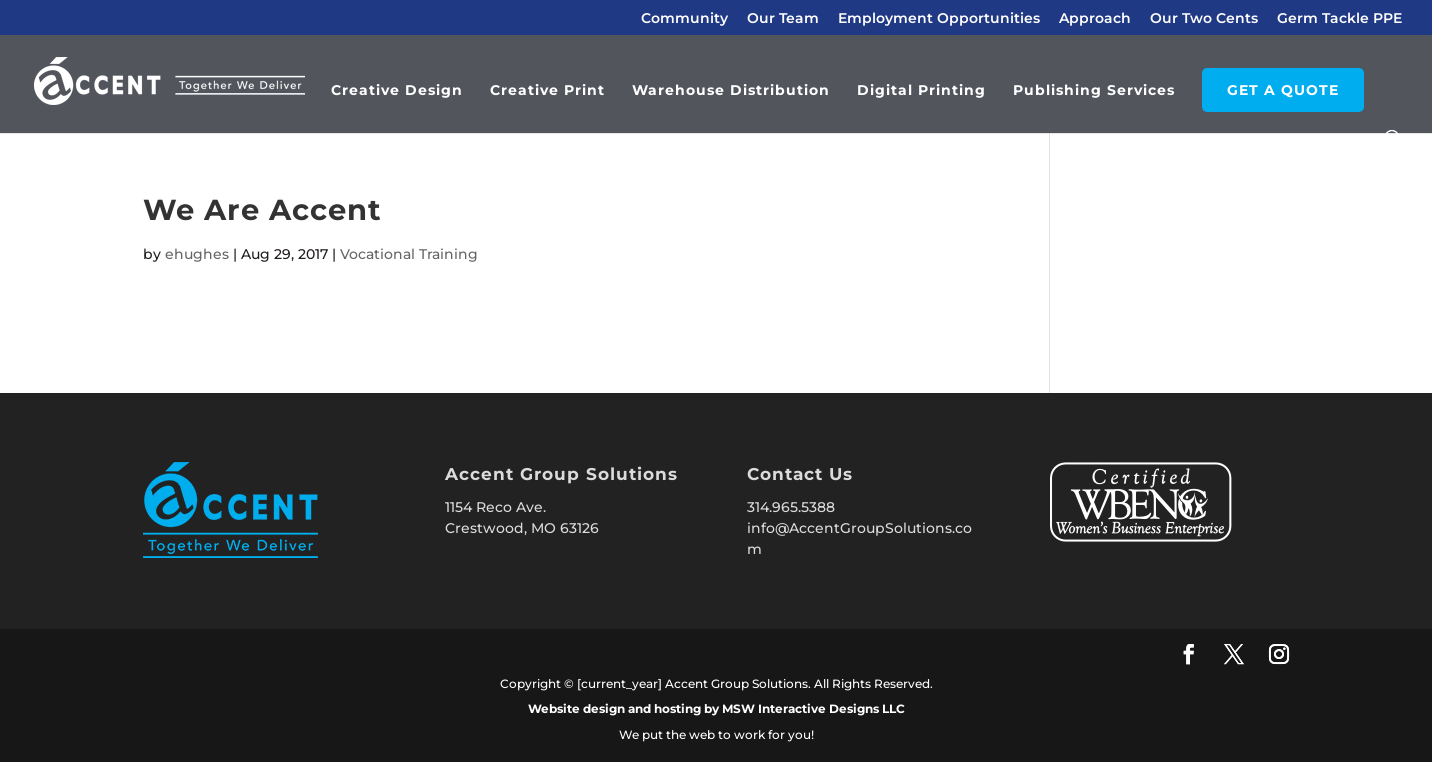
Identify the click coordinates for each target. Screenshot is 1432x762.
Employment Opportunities (939, 19)
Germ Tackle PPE (1339, 19)
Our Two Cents (1204, 19)
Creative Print (547, 91)
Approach (1095, 19)
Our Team (783, 19)
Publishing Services (1094, 91)
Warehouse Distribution (731, 91)
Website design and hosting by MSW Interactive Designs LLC (716, 708)
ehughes (197, 254)
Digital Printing (921, 91)
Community (684, 19)
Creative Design (397, 91)
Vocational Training (409, 254)
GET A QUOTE (1283, 90)
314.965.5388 (791, 507)
